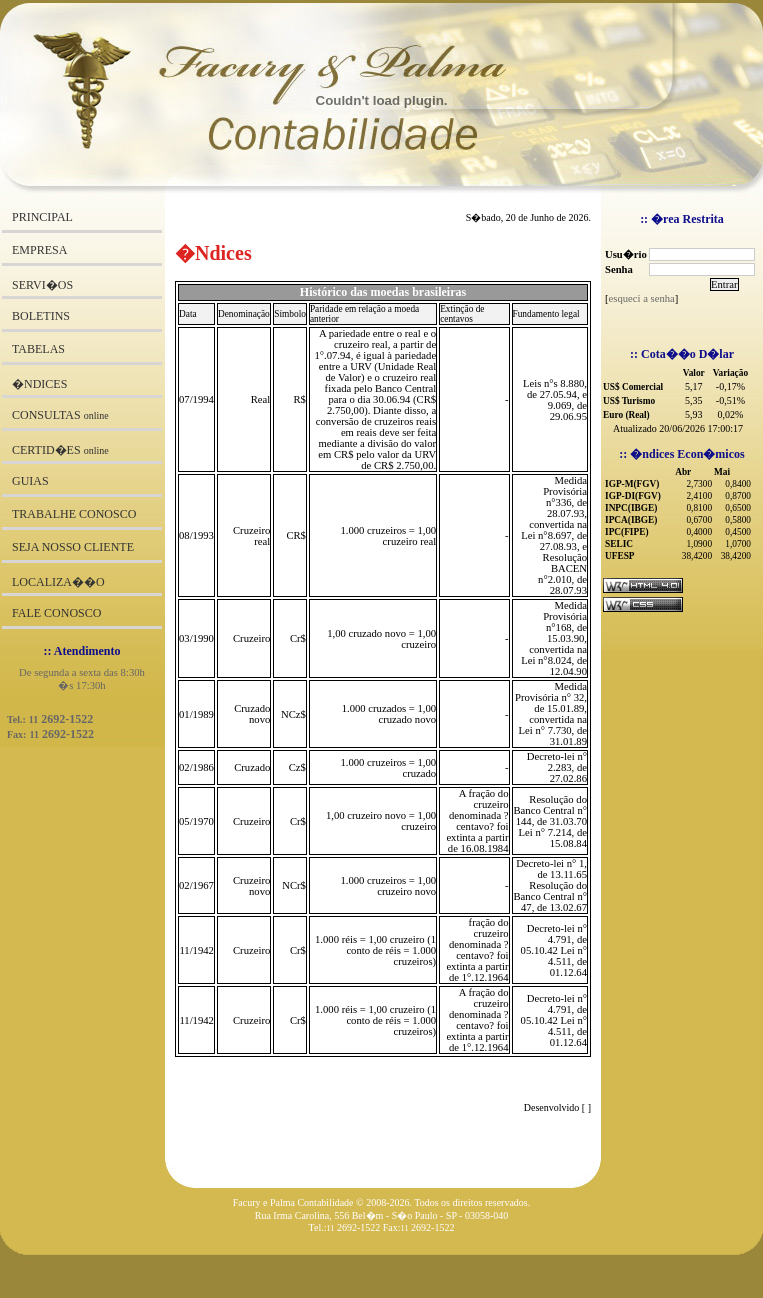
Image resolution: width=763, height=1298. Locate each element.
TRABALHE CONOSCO (74, 514)
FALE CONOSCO (56, 613)
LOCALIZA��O (58, 582)
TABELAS (38, 349)
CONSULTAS (60, 415)
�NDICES (39, 384)
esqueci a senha (642, 298)
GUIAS (30, 481)
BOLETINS (41, 316)
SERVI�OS (42, 285)
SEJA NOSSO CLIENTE (73, 547)
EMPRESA (39, 250)
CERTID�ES (60, 450)
